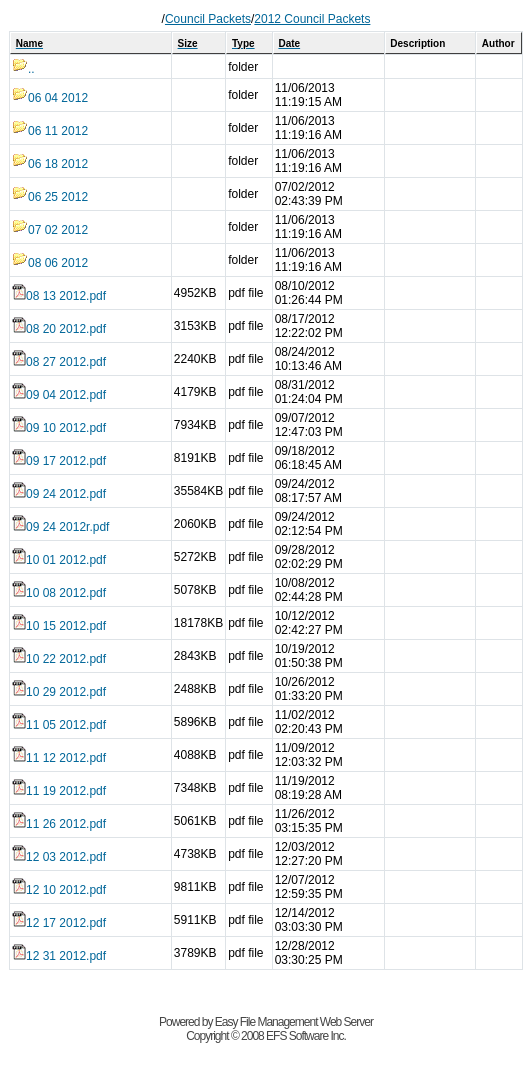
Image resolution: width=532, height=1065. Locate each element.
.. (23, 69)
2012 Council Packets (312, 19)
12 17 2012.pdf (59, 923)
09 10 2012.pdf (59, 428)
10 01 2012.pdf (59, 560)
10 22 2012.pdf (59, 659)
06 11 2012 (50, 131)
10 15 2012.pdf (59, 626)
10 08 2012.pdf (59, 593)
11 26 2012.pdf (59, 824)
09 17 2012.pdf (59, 461)
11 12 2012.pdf (59, 758)
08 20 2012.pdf (59, 329)
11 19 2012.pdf (59, 791)
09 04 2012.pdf (59, 395)
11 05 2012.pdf (59, 725)
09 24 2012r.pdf (60, 527)
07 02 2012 (50, 230)
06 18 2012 (50, 164)
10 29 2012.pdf (59, 692)
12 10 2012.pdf (59, 890)
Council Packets (208, 19)
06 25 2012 (50, 197)
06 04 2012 (50, 98)
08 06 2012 (50, 263)
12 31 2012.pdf (59, 956)
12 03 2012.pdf (59, 857)
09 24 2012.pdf (59, 494)
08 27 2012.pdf (59, 362)
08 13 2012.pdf (59, 296)
